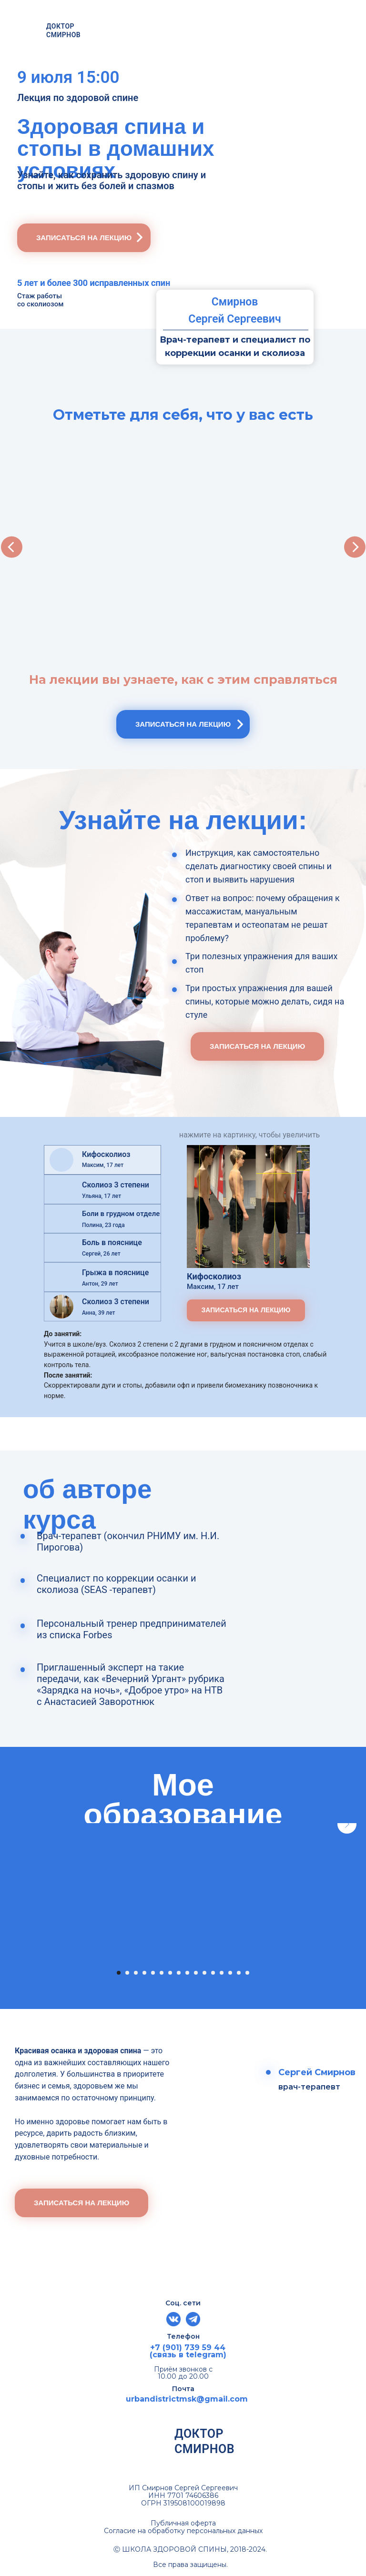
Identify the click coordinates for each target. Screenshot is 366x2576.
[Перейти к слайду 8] (179, 1973)
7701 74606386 (192, 2495)
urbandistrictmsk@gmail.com (187, 2399)
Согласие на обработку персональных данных (183, 2530)
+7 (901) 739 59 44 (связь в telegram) (188, 2351)
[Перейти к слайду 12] (213, 1973)
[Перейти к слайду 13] (222, 1973)
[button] (84, 237)
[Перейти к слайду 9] (187, 1973)
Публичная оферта (183, 2523)
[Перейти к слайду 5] (153, 1973)
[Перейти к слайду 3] (136, 1973)
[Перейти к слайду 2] (127, 1973)
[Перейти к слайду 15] (239, 1973)
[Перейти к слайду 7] (170, 1973)
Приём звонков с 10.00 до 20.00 (183, 2373)
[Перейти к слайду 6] (161, 1973)
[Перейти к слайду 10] (196, 1973)
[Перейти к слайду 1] (119, 1973)
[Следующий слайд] (346, 1905)
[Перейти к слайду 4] (144, 1973)
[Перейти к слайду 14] (230, 1973)
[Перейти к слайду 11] (204, 1973)
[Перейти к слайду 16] (247, 1973)
